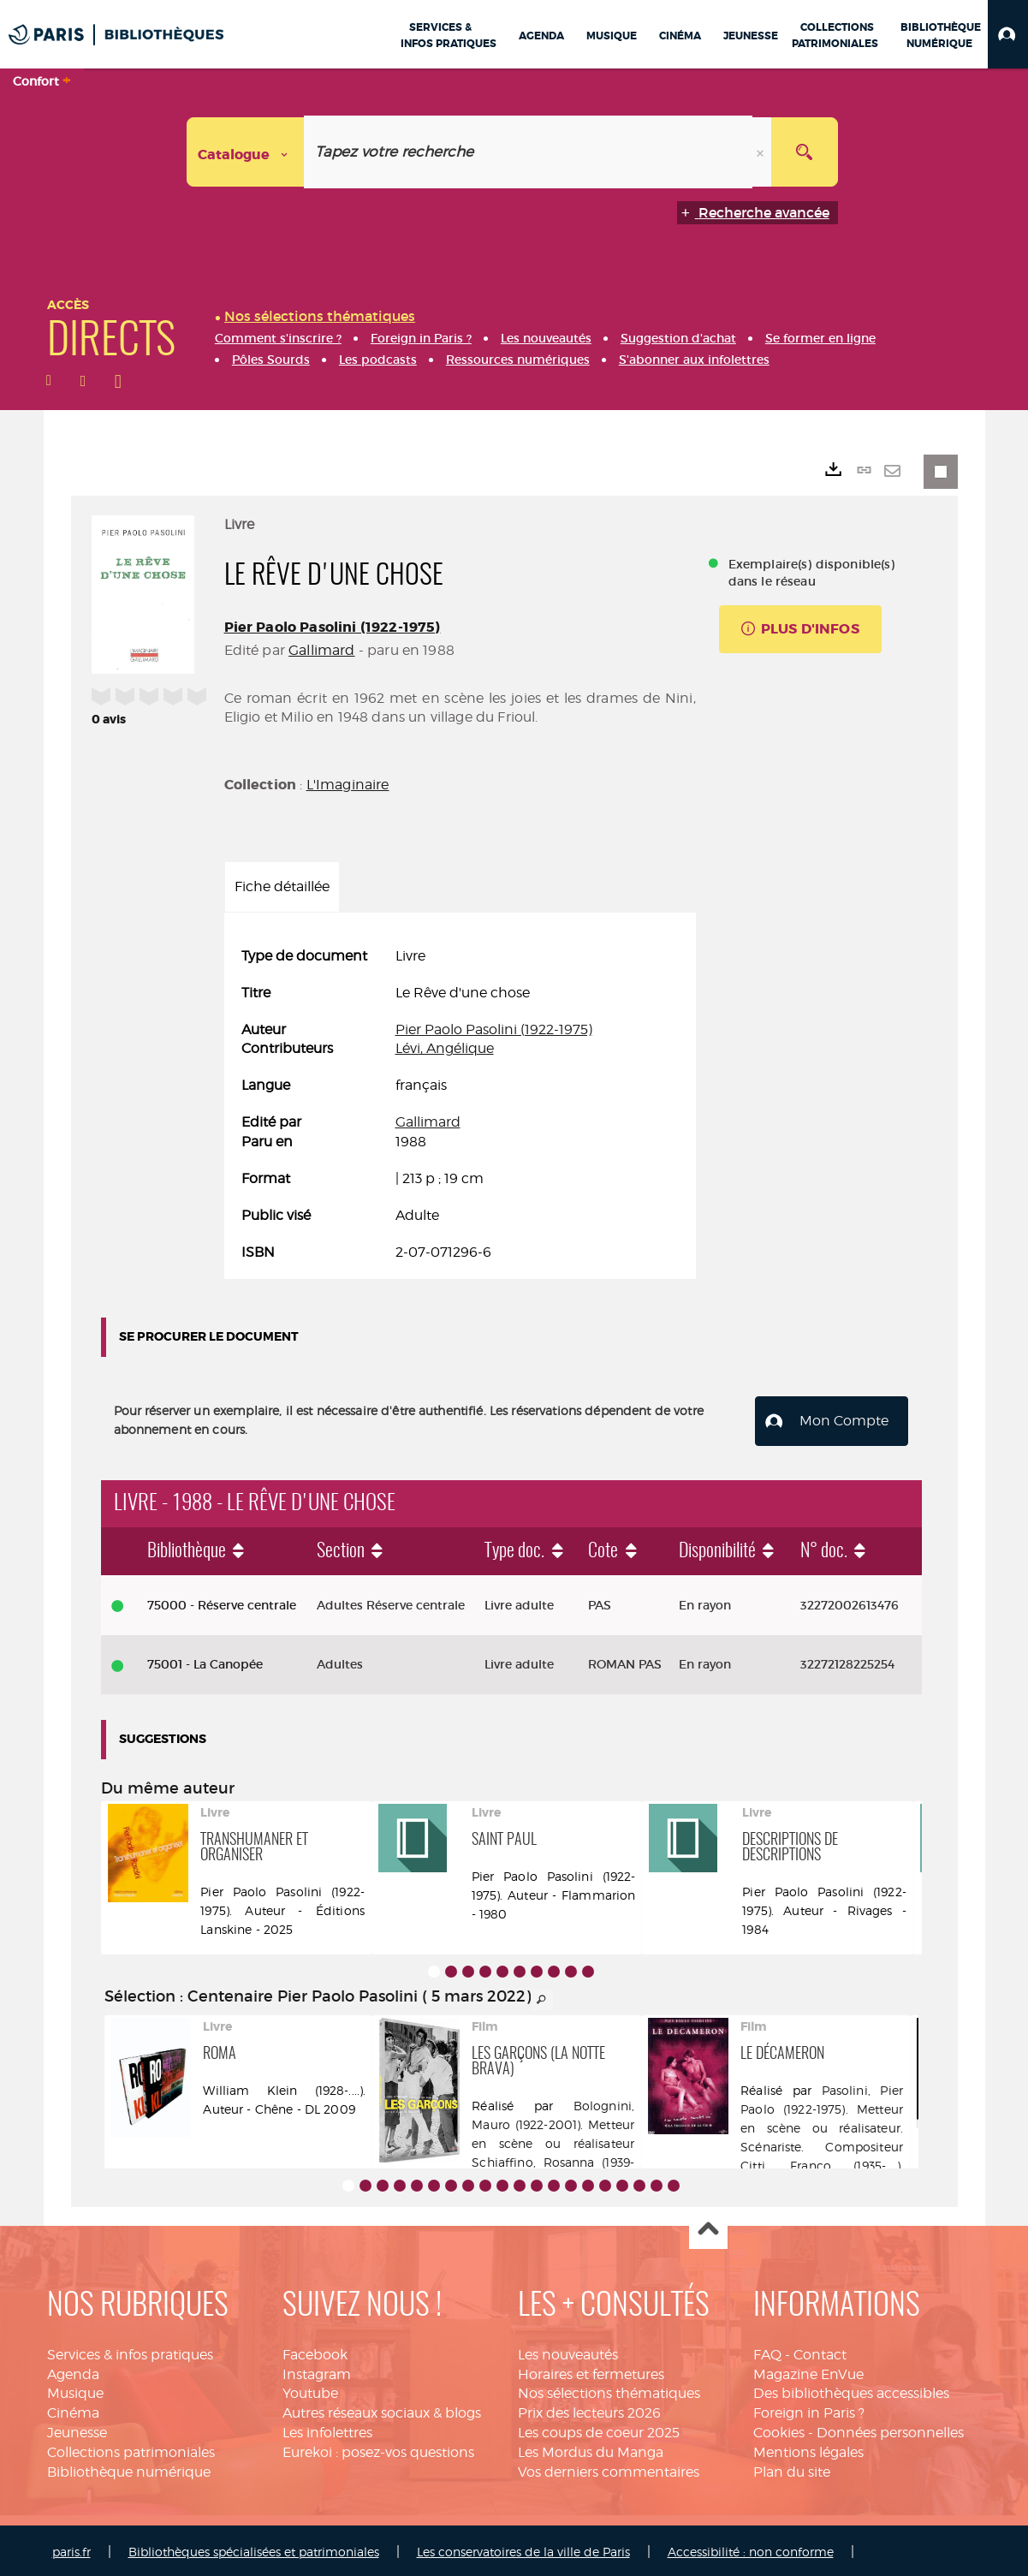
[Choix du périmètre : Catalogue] (246, 152)
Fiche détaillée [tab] (282, 886)
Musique (75, 2391)
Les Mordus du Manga (590, 2449)
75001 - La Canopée (205, 1661)
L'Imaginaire (347, 784)
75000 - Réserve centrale (221, 1601)
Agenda (73, 2371)
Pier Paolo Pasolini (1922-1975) (332, 627)
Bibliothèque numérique (129, 2468)
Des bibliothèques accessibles (851, 2391)
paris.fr (71, 2548)
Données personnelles (890, 2429)
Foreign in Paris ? (809, 2410)
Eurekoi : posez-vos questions (378, 2449)
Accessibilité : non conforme (751, 2548)
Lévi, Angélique (444, 1048)
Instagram (316, 2371)
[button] (1008, 34)
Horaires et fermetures (591, 2371)
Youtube (310, 2391)
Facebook (315, 2351)
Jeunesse (77, 2429)
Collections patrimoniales (131, 2449)
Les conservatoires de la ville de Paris (523, 2548)
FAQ (767, 2351)
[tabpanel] (460, 1104)
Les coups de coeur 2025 (599, 2429)
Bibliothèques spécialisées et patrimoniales (253, 2548)
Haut (708, 2227)
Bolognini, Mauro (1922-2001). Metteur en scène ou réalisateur (553, 2121)
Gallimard (321, 650)
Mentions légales (808, 2449)
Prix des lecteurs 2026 (589, 2410)
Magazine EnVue (808, 2371)
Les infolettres (327, 2429)
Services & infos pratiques (130, 2351)
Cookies (779, 2429)
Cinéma (73, 2410)
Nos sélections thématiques (609, 2391)
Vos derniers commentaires (608, 2468)
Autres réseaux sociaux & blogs (381, 2410)
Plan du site (791, 2468)
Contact (820, 2351)
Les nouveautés (568, 2351)
